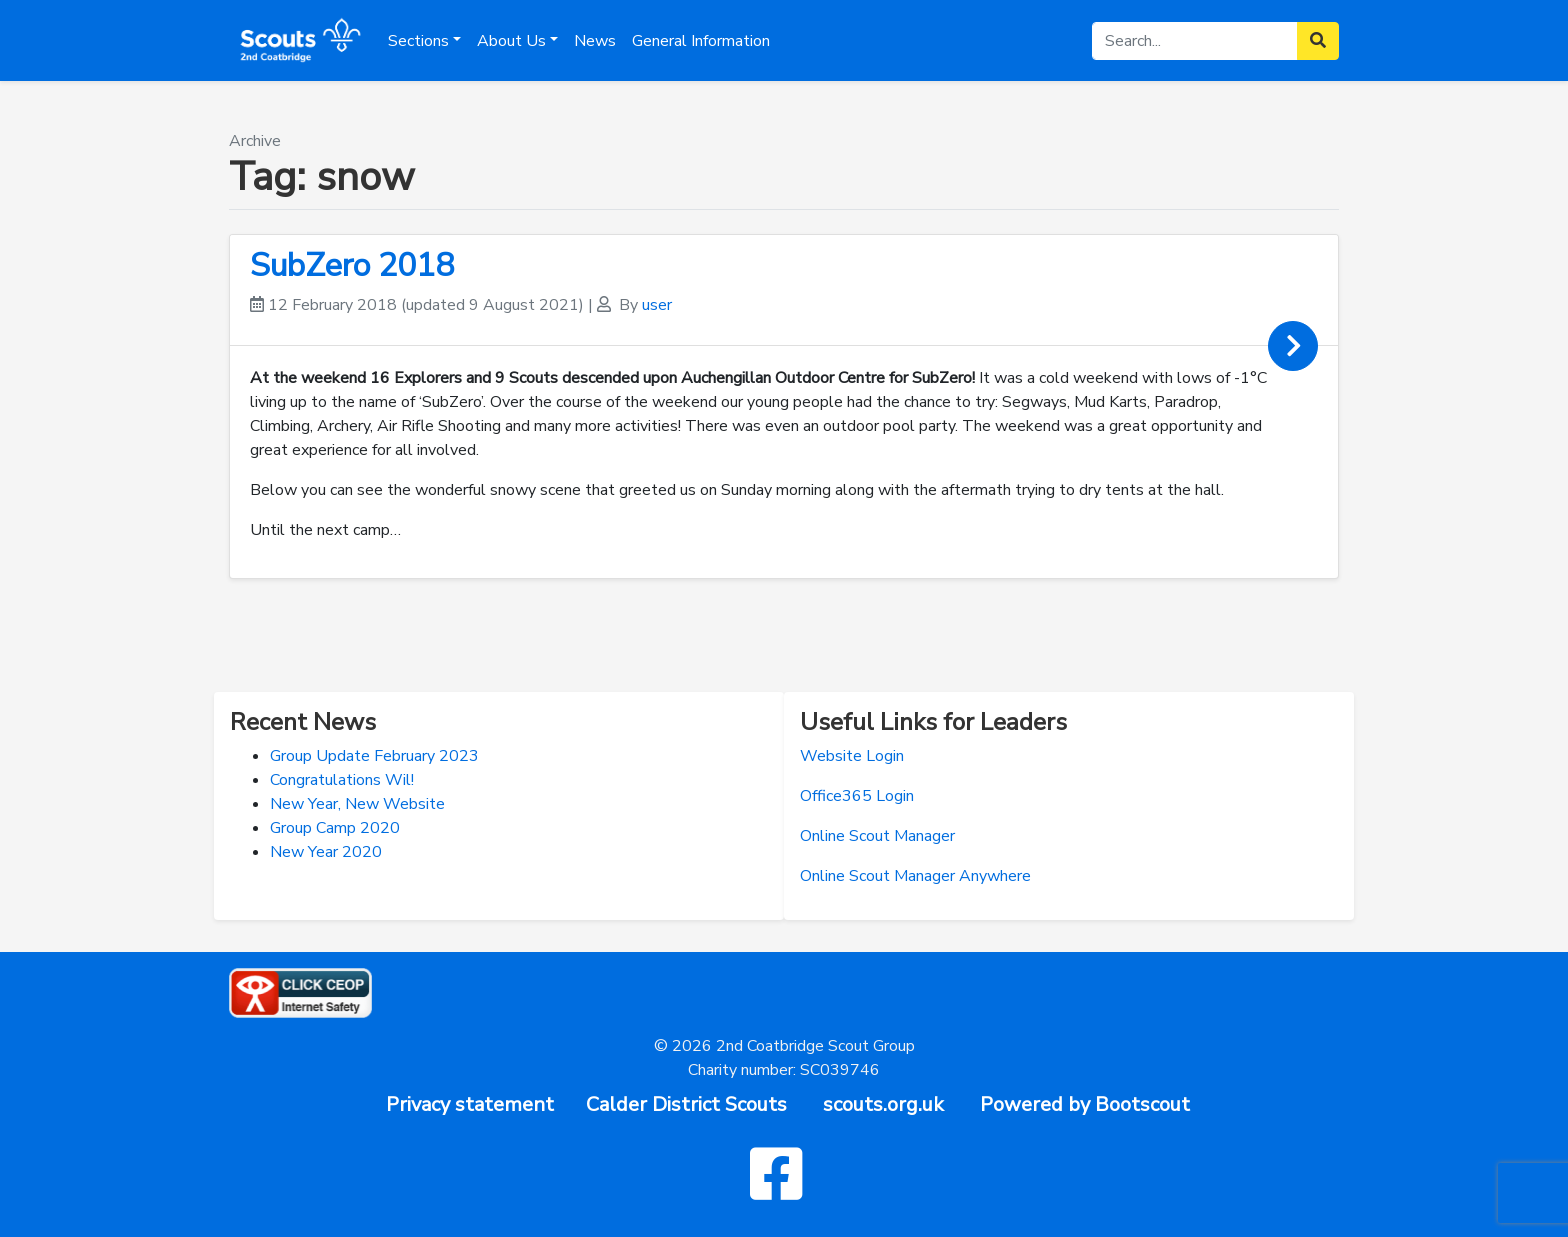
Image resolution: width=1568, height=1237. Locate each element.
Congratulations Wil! (342, 780)
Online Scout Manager (877, 836)
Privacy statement (470, 1104)
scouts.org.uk (883, 1104)
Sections (418, 41)
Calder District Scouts (686, 1104)
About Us (511, 41)
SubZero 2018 (352, 265)
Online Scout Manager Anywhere (915, 876)
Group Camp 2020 (335, 828)
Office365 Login (857, 796)
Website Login (852, 756)
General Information (701, 41)
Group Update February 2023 (374, 756)
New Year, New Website (357, 804)
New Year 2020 (326, 852)
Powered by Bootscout (1085, 1104)
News (595, 41)
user (657, 305)
